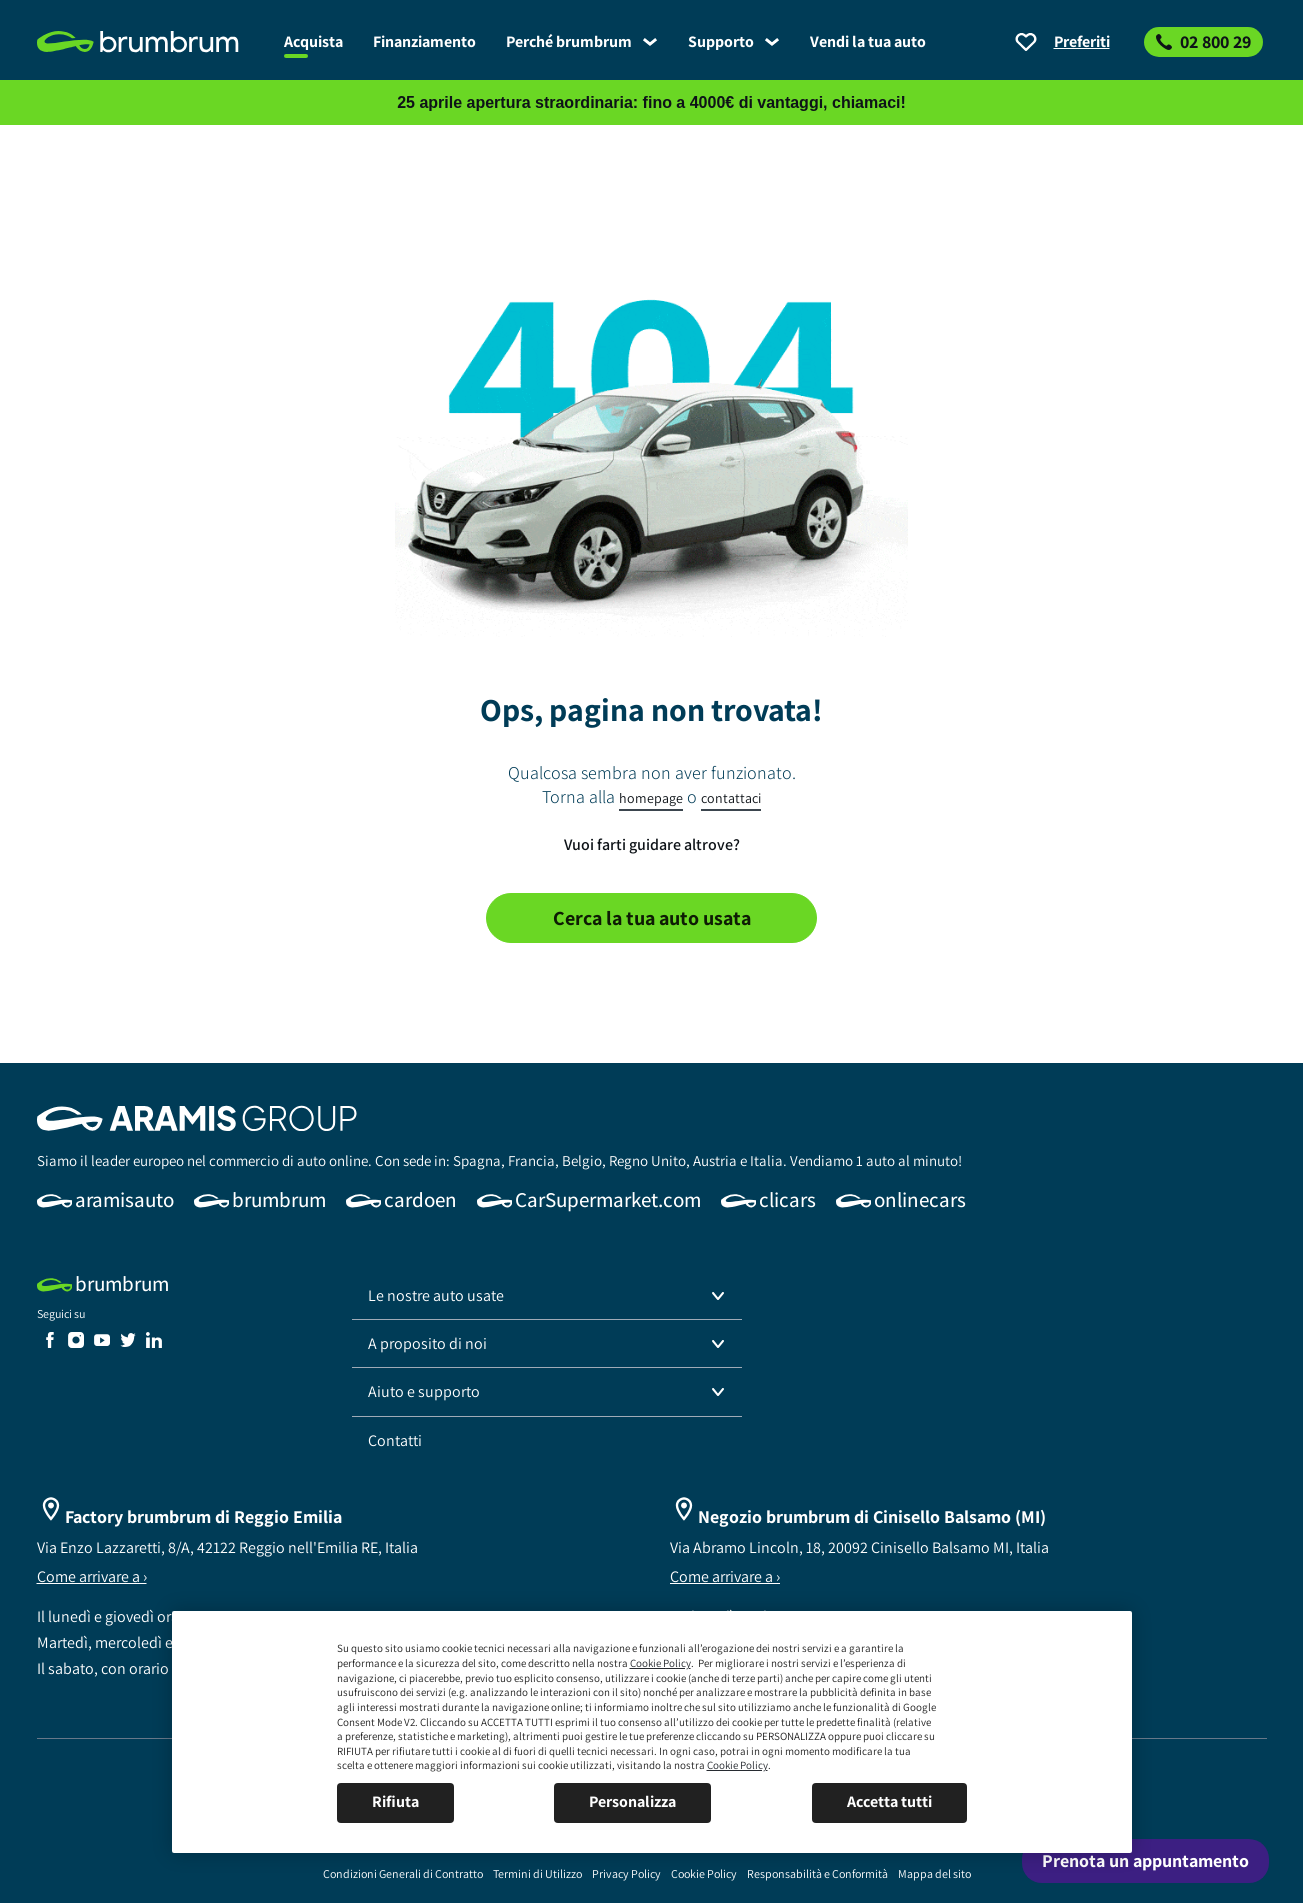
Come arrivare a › (92, 1576)
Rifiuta (395, 1801)
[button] (547, 1296)
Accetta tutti (889, 1801)
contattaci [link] (731, 798)
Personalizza (632, 1801)
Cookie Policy (660, 1663)
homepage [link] (651, 798)
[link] (153, 42)
